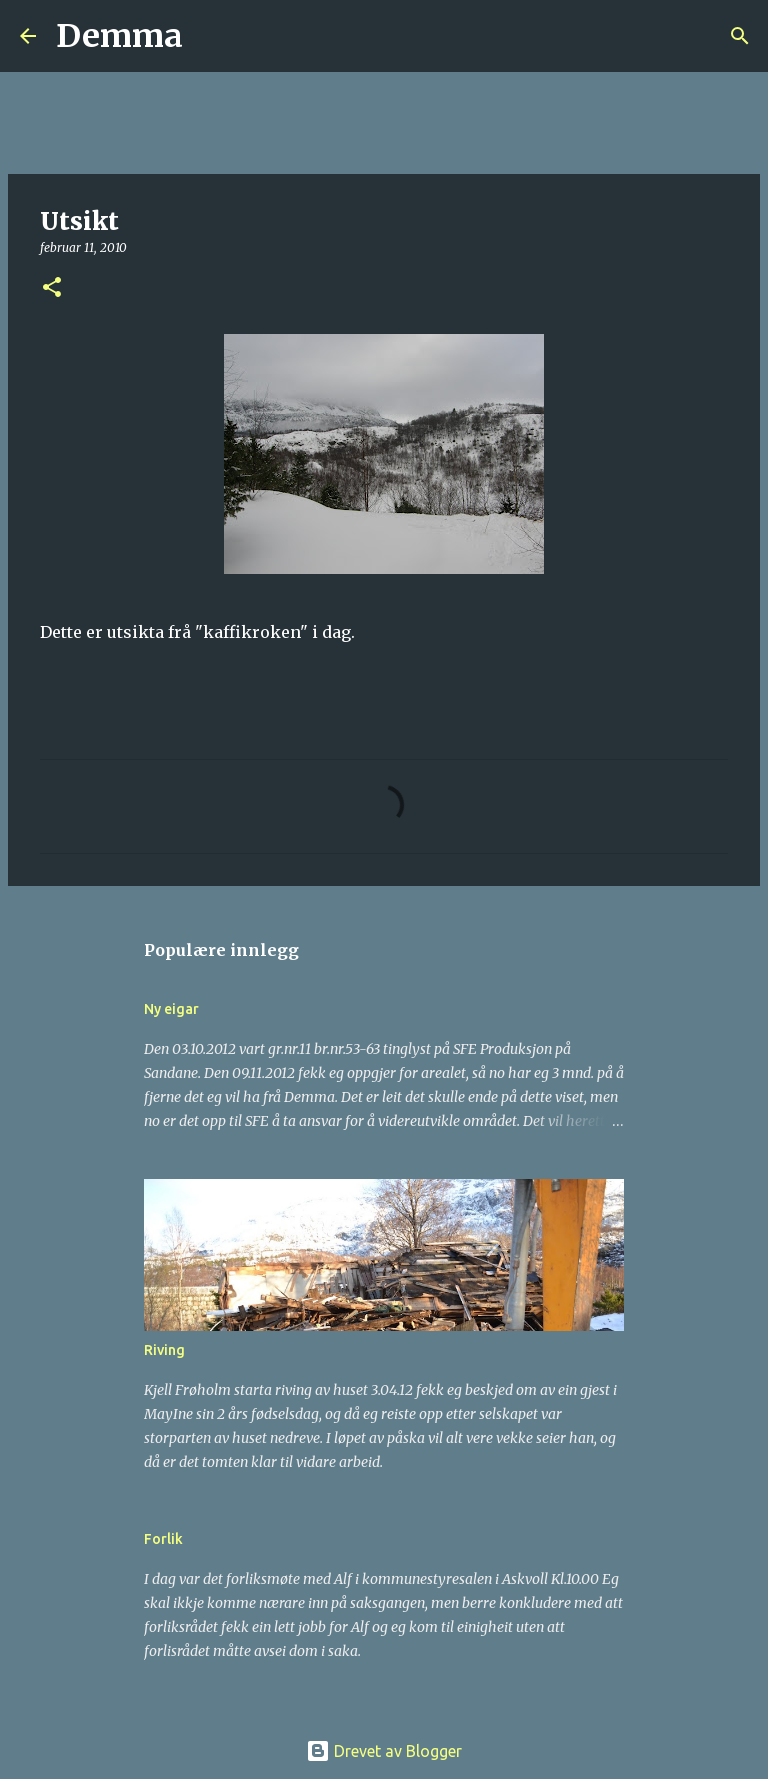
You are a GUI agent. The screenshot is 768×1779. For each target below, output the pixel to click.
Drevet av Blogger (384, 1751)
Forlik (163, 1539)
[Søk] (211, 36)
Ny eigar (171, 1009)
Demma (119, 36)
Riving (164, 1350)
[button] (52, 288)
